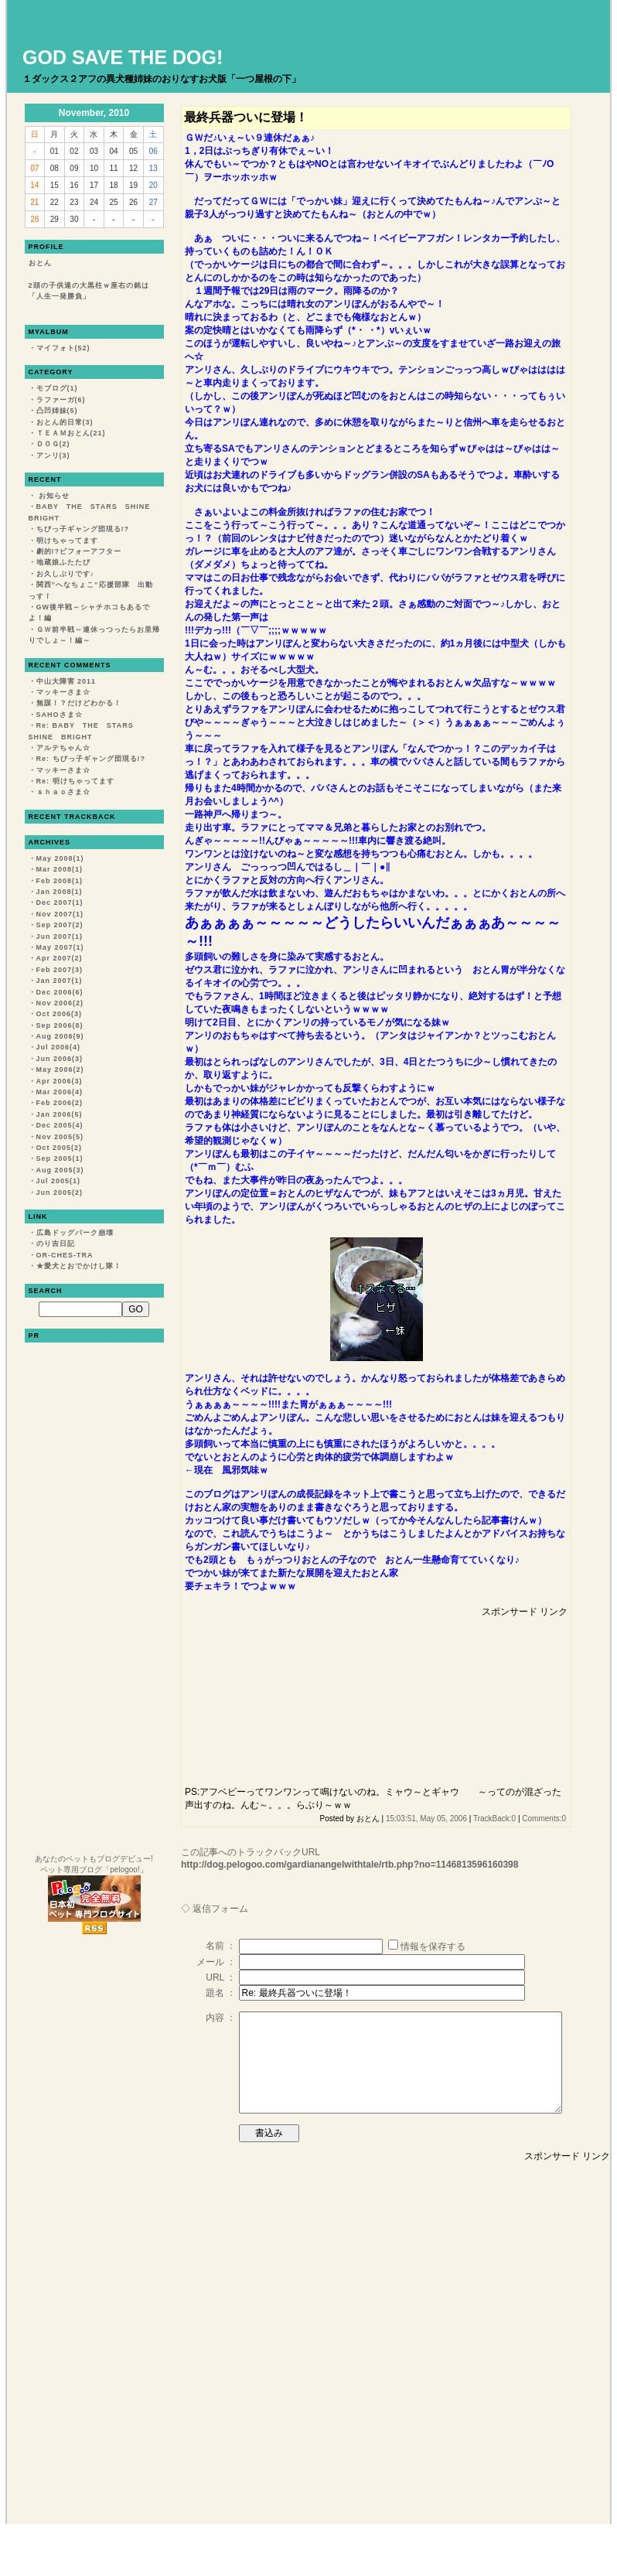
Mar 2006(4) (60, 1092)
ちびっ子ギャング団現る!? (83, 529)
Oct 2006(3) (59, 1014)
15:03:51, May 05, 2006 (426, 1818)
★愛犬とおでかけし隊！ (78, 1266)
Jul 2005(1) (58, 1181)
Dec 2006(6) (60, 992)
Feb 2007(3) (60, 970)
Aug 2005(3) (60, 1170)
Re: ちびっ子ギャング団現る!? (91, 759)
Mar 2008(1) (60, 869)
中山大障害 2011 (66, 681)
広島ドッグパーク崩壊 (75, 1233)
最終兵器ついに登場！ (246, 117)
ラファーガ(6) (61, 400)
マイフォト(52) (63, 348)
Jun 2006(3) (60, 1059)
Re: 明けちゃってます (75, 781)
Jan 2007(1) (59, 980)
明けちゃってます (67, 540)
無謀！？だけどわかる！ (78, 703)
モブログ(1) (57, 388)
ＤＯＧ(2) (53, 444)
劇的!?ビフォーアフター (79, 551)
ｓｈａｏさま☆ (63, 792)
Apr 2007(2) (59, 958)
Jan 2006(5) (59, 1114)
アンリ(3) (53, 455)
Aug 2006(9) (60, 1036)
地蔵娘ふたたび (63, 562)
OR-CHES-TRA (65, 1255)
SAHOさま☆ (59, 714)
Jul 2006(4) (58, 1047)
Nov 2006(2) (60, 1003)
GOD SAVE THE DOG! (122, 57)
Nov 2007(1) (60, 914)
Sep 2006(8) (60, 1025)
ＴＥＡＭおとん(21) (71, 433)
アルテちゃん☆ (63, 748)
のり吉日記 (55, 1243)
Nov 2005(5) (60, 1137)
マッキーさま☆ (63, 692)
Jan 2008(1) (59, 892)
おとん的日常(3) (65, 422)
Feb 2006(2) (60, 1103)
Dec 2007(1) (60, 902)
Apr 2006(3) (59, 1081)
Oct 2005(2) (59, 1148)
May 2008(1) (60, 858)
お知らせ (53, 496)
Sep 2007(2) (60, 925)
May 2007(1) (60, 947)
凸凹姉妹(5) (57, 411)
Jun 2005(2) (60, 1192)
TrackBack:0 (494, 1818)
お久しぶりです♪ (65, 574)
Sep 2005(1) (60, 1158)
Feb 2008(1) (60, 881)
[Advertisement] (273, 1696)
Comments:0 (544, 1818)
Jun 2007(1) (60, 936)
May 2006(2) (60, 1069)
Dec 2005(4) (60, 1125)
